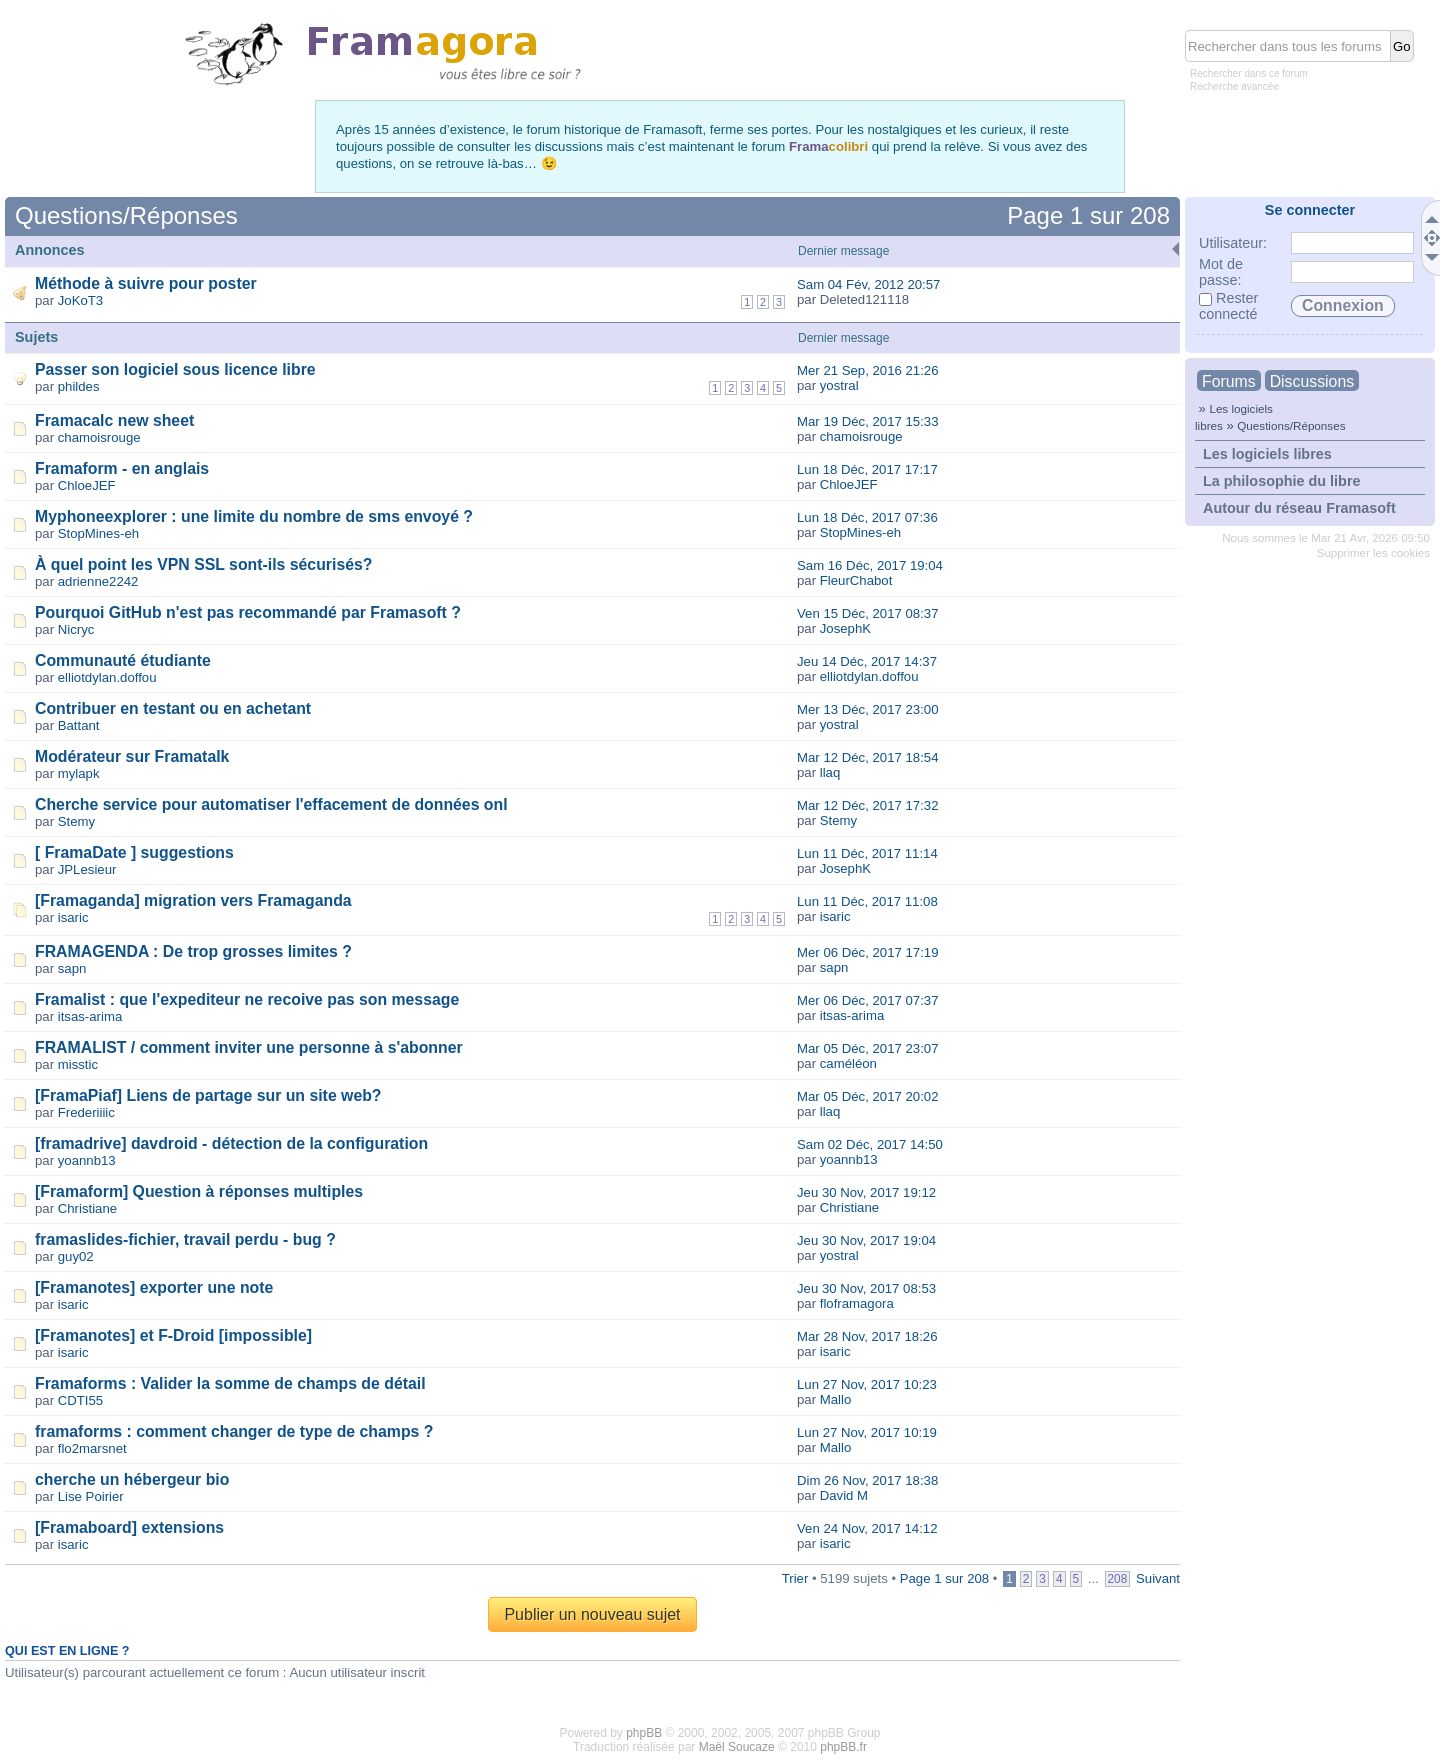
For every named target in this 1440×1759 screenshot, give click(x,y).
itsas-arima (90, 1016)
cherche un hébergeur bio (132, 1479)
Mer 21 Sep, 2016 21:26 (868, 370)
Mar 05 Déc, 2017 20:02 (868, 1096)
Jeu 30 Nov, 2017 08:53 (866, 1288)
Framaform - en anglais (122, 468)
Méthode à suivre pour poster (146, 283)
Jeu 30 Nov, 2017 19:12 (866, 1192)
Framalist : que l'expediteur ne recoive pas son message (247, 999)
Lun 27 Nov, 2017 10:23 (867, 1384)
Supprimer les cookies (1373, 553)
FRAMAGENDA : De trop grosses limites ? (193, 951)
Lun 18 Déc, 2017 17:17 (867, 469)
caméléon (848, 1063)
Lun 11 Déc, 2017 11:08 (867, 901)
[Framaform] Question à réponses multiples (199, 1191)
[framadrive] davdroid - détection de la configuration (231, 1143)
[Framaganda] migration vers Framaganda (193, 900)
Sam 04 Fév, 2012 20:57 (868, 284)
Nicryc (76, 629)
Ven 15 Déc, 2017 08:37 (868, 613)
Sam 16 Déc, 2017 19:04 (870, 565)
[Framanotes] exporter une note (154, 1287)
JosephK (845, 628)
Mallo (836, 1399)
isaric (73, 917)
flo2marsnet (92, 1448)
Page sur (1088, 215)
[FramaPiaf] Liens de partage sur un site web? (208, 1095)
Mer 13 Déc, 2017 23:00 (868, 709)
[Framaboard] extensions (129, 1527)
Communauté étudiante (123, 660)
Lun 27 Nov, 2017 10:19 (867, 1432)
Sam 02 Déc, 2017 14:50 (870, 1144)
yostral (839, 385)
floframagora (857, 1303)
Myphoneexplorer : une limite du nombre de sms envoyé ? (254, 516)
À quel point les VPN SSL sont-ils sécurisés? (203, 564)
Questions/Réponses (1291, 425)
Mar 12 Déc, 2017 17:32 (868, 805)
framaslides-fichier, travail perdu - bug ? (185, 1239)
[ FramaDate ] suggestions (134, 852)
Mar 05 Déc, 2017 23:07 (868, 1048)
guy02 (76, 1256)
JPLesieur (87, 869)
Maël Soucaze (737, 1747)
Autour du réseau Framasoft (1299, 508)
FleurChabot (856, 580)
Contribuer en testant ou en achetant (173, 708)
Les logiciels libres (1267, 454)
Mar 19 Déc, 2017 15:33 (868, 421)
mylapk (79, 773)
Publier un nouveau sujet (592, 1614)
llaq (830, 772)
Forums (1229, 381)
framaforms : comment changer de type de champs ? (234, 1431)
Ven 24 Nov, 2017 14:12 (867, 1528)
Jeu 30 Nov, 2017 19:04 (866, 1240)
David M (844, 1495)
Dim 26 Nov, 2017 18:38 (867, 1480)
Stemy (76, 821)
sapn (72, 968)
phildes (79, 386)
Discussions (1312, 381)
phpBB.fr (843, 1747)
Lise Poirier (91, 1496)
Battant (79, 725)
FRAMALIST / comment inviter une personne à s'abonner (249, 1047)
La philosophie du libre (1282, 481)
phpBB (644, 1733)
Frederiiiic (86, 1112)
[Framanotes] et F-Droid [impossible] (173, 1335)
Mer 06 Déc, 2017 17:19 (868, 952)
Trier (795, 1578)
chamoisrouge (99, 437)
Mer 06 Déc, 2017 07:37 (868, 1000)
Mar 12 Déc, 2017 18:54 (868, 757)
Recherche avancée (1234, 86)
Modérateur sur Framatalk (132, 756)
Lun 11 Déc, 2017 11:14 (867, 853)
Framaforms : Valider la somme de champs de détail (230, 1383)
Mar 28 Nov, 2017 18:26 (867, 1336)
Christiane (87, 1208)
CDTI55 (80, 1400)
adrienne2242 (98, 581)
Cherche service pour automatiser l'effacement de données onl (271, 804)
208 (1118, 1579)
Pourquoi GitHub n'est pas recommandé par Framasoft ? (248, 612)
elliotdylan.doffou (107, 677)
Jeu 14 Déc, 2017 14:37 (867, 661)
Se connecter (1310, 210)
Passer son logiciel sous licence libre (175, 369)
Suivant (1158, 1578)
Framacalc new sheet (114, 420)
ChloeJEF (87, 485)
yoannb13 (87, 1160)
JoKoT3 (80, 300)
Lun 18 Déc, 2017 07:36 (867, 517)
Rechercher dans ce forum (1249, 73)
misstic (78, 1064)
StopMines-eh (98, 533)
